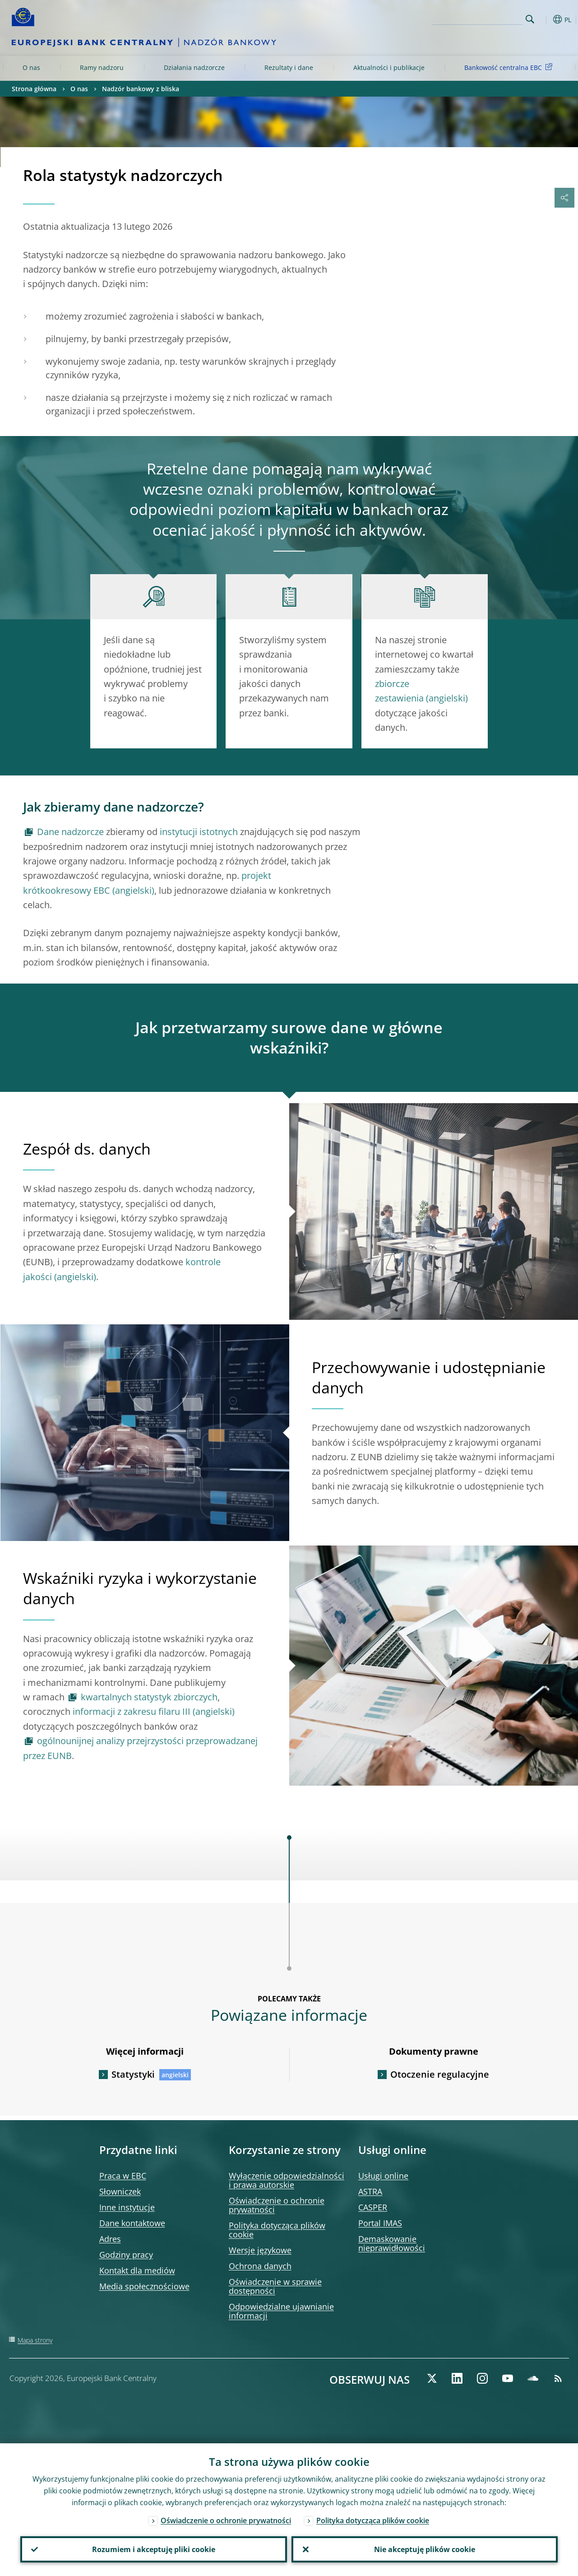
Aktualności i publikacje (389, 67)
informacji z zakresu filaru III (131, 1711)
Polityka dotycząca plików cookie (277, 2230)
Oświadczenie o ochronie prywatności (276, 2205)
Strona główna (34, 88)
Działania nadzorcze (194, 67)
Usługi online (383, 2175)
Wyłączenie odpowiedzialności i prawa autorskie (286, 2180)
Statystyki (133, 2074)
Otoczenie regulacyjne (439, 2074)
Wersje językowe (260, 2250)
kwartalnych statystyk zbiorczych (149, 1697)
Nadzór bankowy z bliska (140, 88)
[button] (544, 19)
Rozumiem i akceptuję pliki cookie (153, 2549)
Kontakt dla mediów (137, 2270)
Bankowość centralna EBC (509, 67)
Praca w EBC (122, 2175)
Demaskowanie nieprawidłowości (391, 2243)
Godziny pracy (126, 2254)
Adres (110, 2238)
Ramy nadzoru (102, 67)
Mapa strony (35, 2340)
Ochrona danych (260, 2265)
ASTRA (370, 2191)
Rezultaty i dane (288, 67)
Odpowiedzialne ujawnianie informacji (281, 2311)
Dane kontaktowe (132, 2223)
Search (530, 19)
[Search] (477, 18)
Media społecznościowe (144, 2286)
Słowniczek (120, 2191)
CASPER (372, 2207)
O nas (31, 67)
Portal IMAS (380, 2223)
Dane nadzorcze (70, 832)
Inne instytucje (127, 2207)
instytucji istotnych (199, 832)
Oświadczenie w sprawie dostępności (275, 2286)
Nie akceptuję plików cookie (424, 2549)
